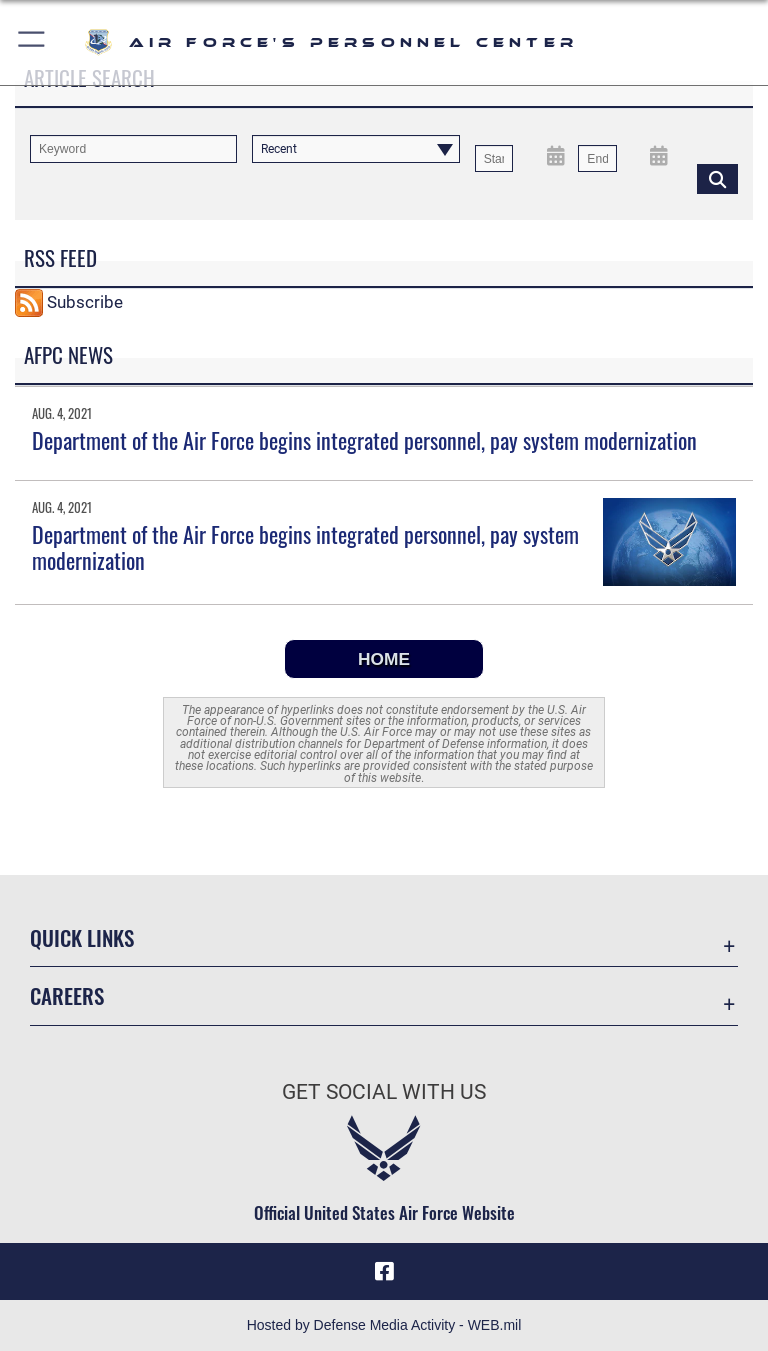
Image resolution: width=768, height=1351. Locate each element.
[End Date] (597, 159)
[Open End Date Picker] (659, 155)
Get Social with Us (384, 1092)
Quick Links (82, 937)
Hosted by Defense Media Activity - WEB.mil (384, 1325)
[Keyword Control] (133, 149)
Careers (67, 995)
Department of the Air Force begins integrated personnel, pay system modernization (364, 440)
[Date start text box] (494, 159)
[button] (32, 42)
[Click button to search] (717, 178)
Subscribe (85, 301)
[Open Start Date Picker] (555, 155)
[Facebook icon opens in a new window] (384, 1271)
